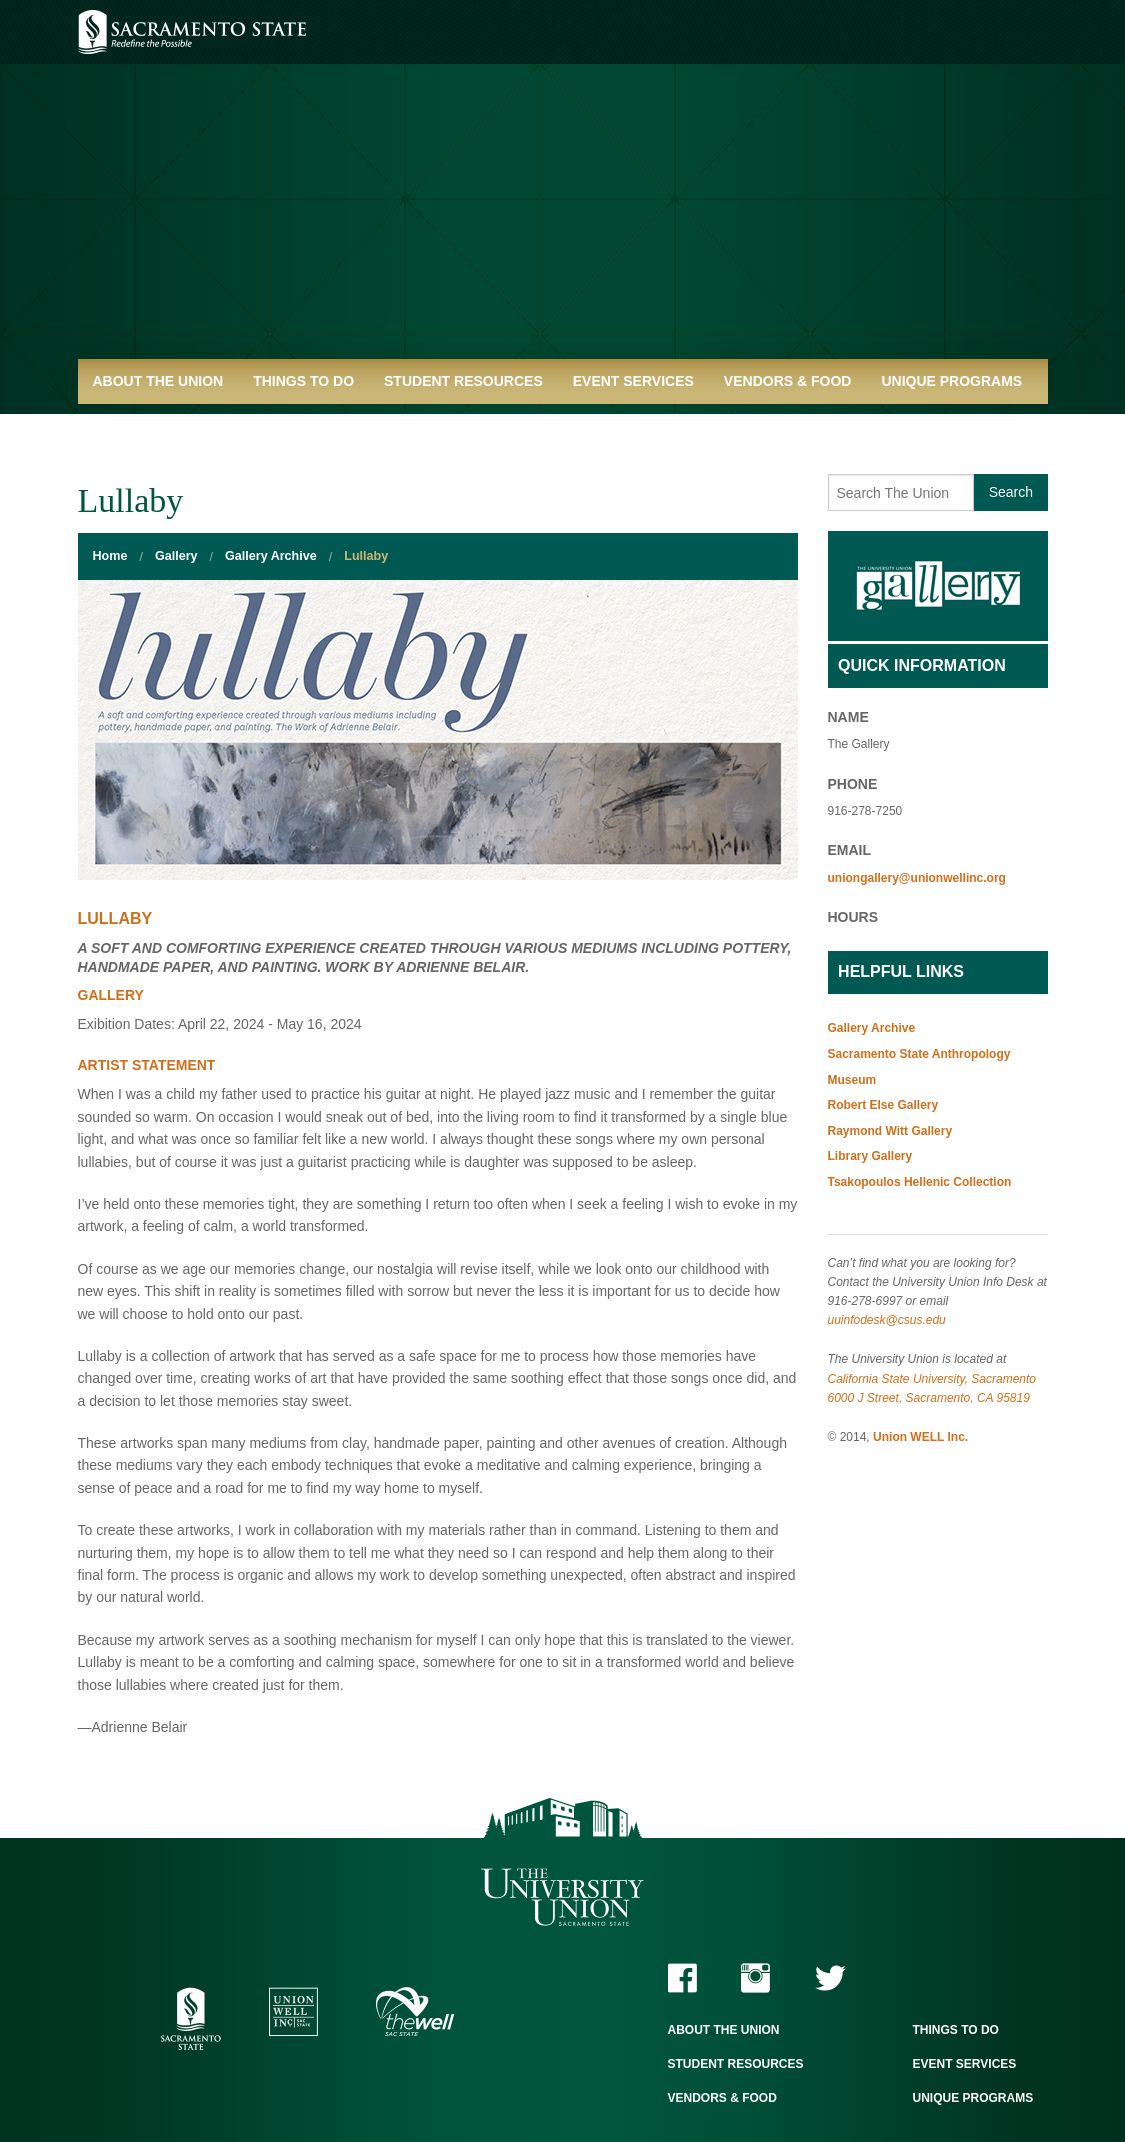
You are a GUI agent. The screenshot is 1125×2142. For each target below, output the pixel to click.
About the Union (158, 381)
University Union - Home (562, 190)
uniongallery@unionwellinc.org (917, 878)
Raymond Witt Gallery (890, 1131)
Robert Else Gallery (883, 1105)
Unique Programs (951, 381)
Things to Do (303, 381)
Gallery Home (938, 586)
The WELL (415, 2011)
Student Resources (463, 381)
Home (110, 556)
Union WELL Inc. (920, 1437)
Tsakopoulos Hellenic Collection (920, 1182)
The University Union (562, 1897)
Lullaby (366, 556)
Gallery (176, 556)
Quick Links (138, 426)
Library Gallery (870, 1156)
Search (1011, 492)
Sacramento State (192, 32)
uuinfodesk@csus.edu (887, 1320)
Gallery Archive (271, 556)
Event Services (633, 381)
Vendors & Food (788, 381)
